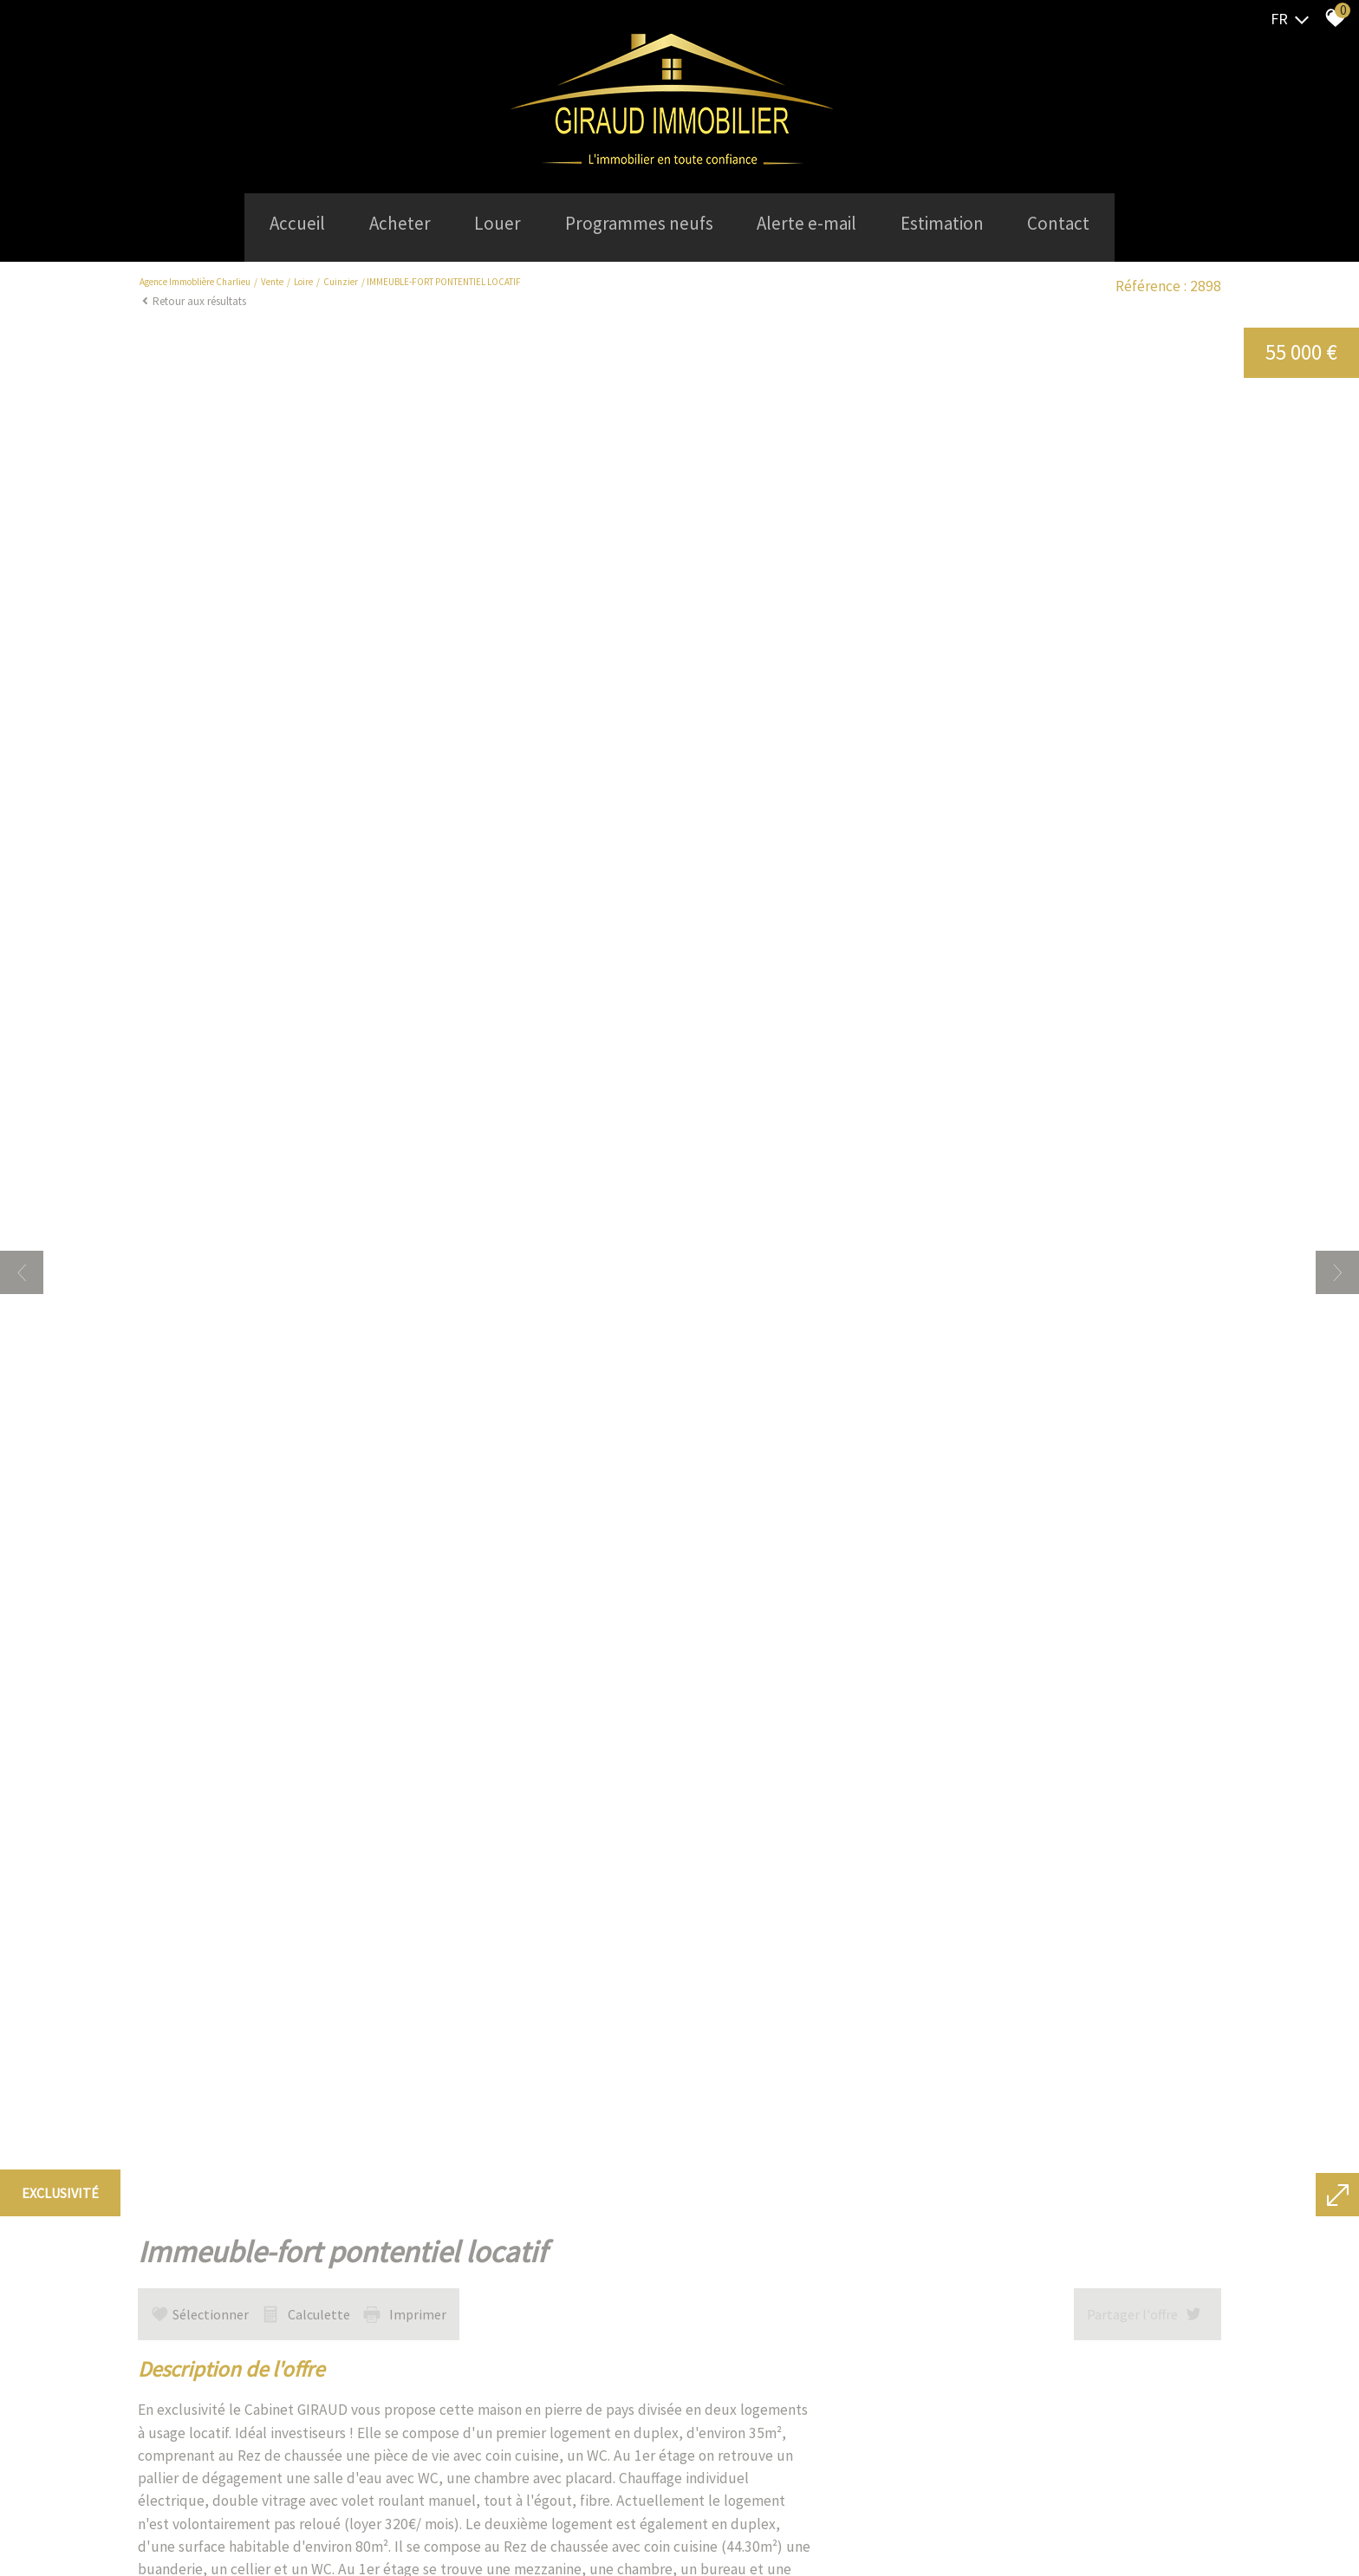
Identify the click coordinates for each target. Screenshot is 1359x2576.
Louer (491, 222)
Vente (272, 277)
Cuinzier (340, 277)
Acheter (387, 222)
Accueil (278, 222)
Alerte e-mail (813, 222)
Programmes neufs (639, 222)
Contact (1078, 222)
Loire (303, 277)
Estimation (955, 222)
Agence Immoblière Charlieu (195, 277)
